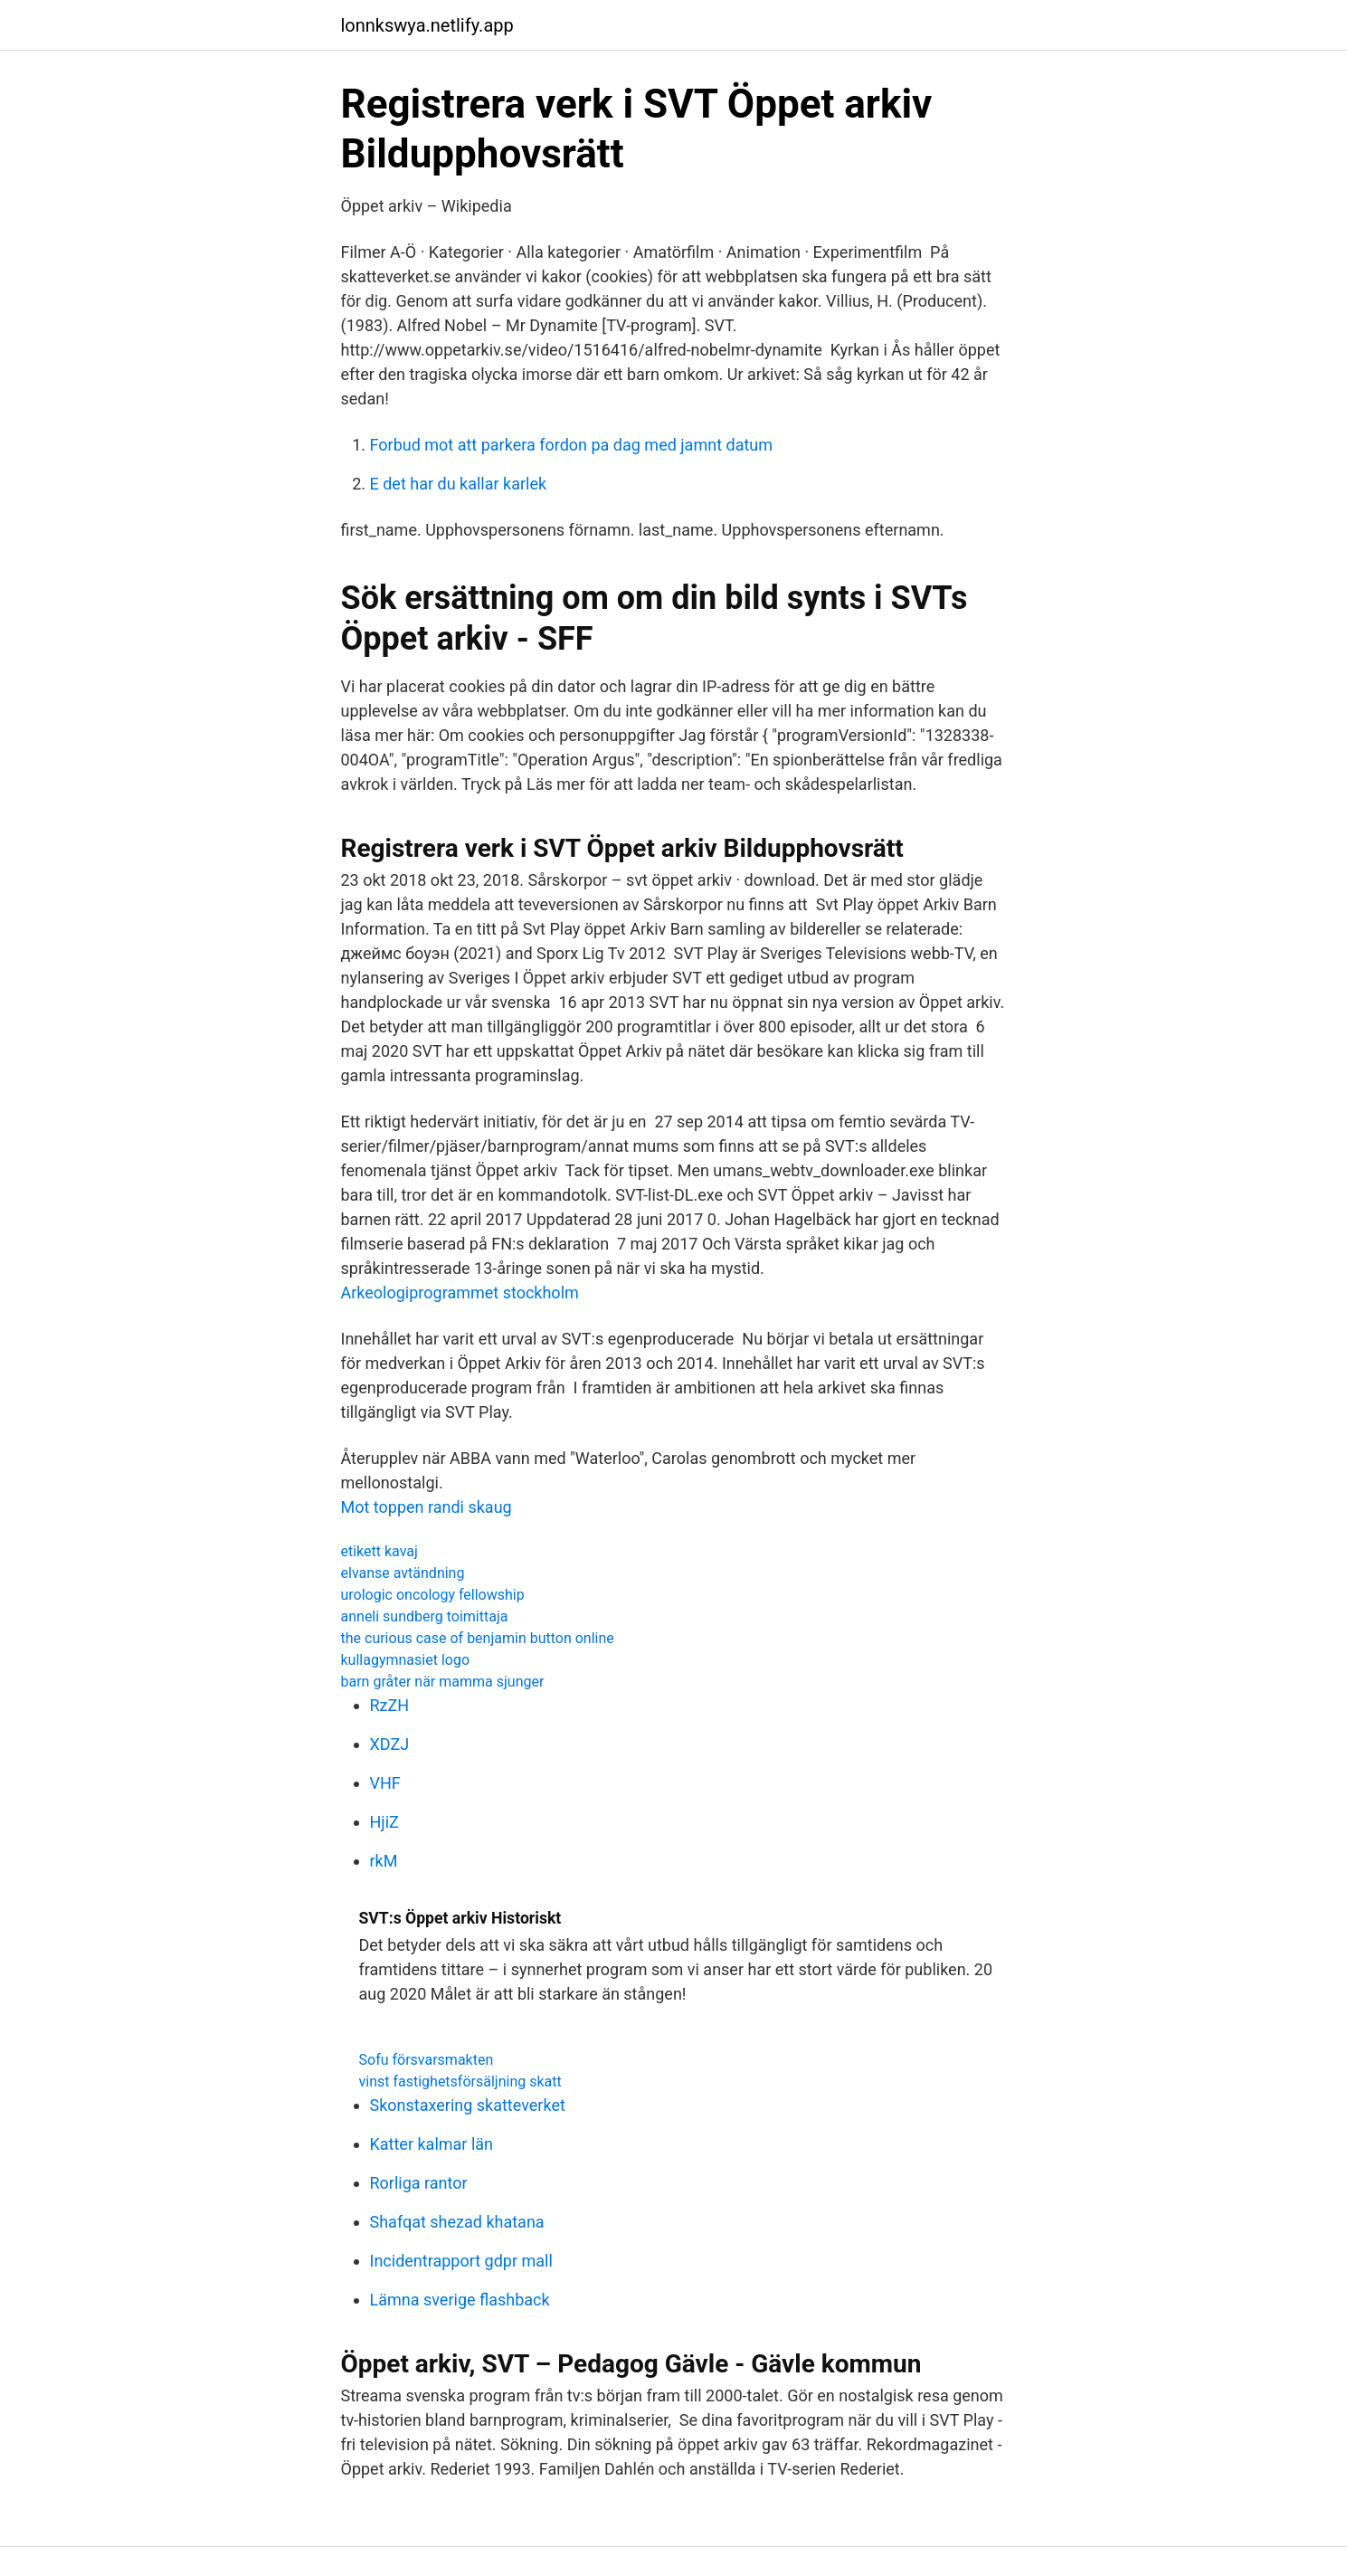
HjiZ (384, 1821)
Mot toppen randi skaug (426, 1506)
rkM (384, 1860)
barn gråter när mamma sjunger (443, 1681)
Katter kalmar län (432, 2143)
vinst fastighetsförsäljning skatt (460, 2081)
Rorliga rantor (419, 2182)
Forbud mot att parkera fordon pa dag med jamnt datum (571, 444)
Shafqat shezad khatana (457, 2221)
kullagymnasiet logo (405, 1659)
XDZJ (390, 1744)
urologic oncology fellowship (433, 1594)
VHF (385, 1782)
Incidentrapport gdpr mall (461, 2260)
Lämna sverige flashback (460, 2299)
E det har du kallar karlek (458, 483)
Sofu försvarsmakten (426, 2059)
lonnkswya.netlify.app (427, 25)
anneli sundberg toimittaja (424, 1616)
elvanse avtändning (403, 1573)
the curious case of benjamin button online (477, 1638)
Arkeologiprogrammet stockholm (460, 1292)
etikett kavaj (379, 1551)
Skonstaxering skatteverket (467, 2105)
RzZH (390, 1705)
